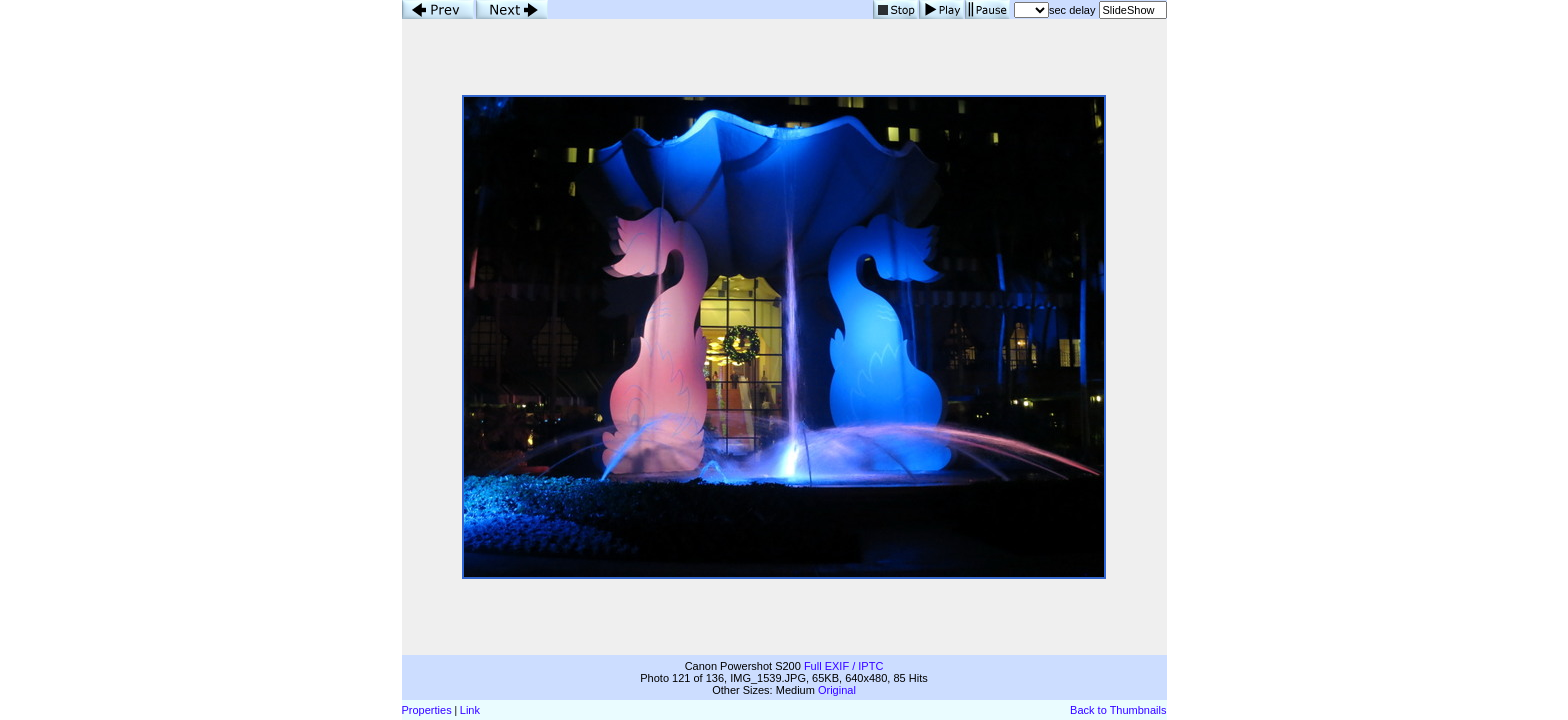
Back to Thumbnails (1118, 710)
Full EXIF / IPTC (843, 666)
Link (470, 710)
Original (837, 690)
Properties (427, 710)
